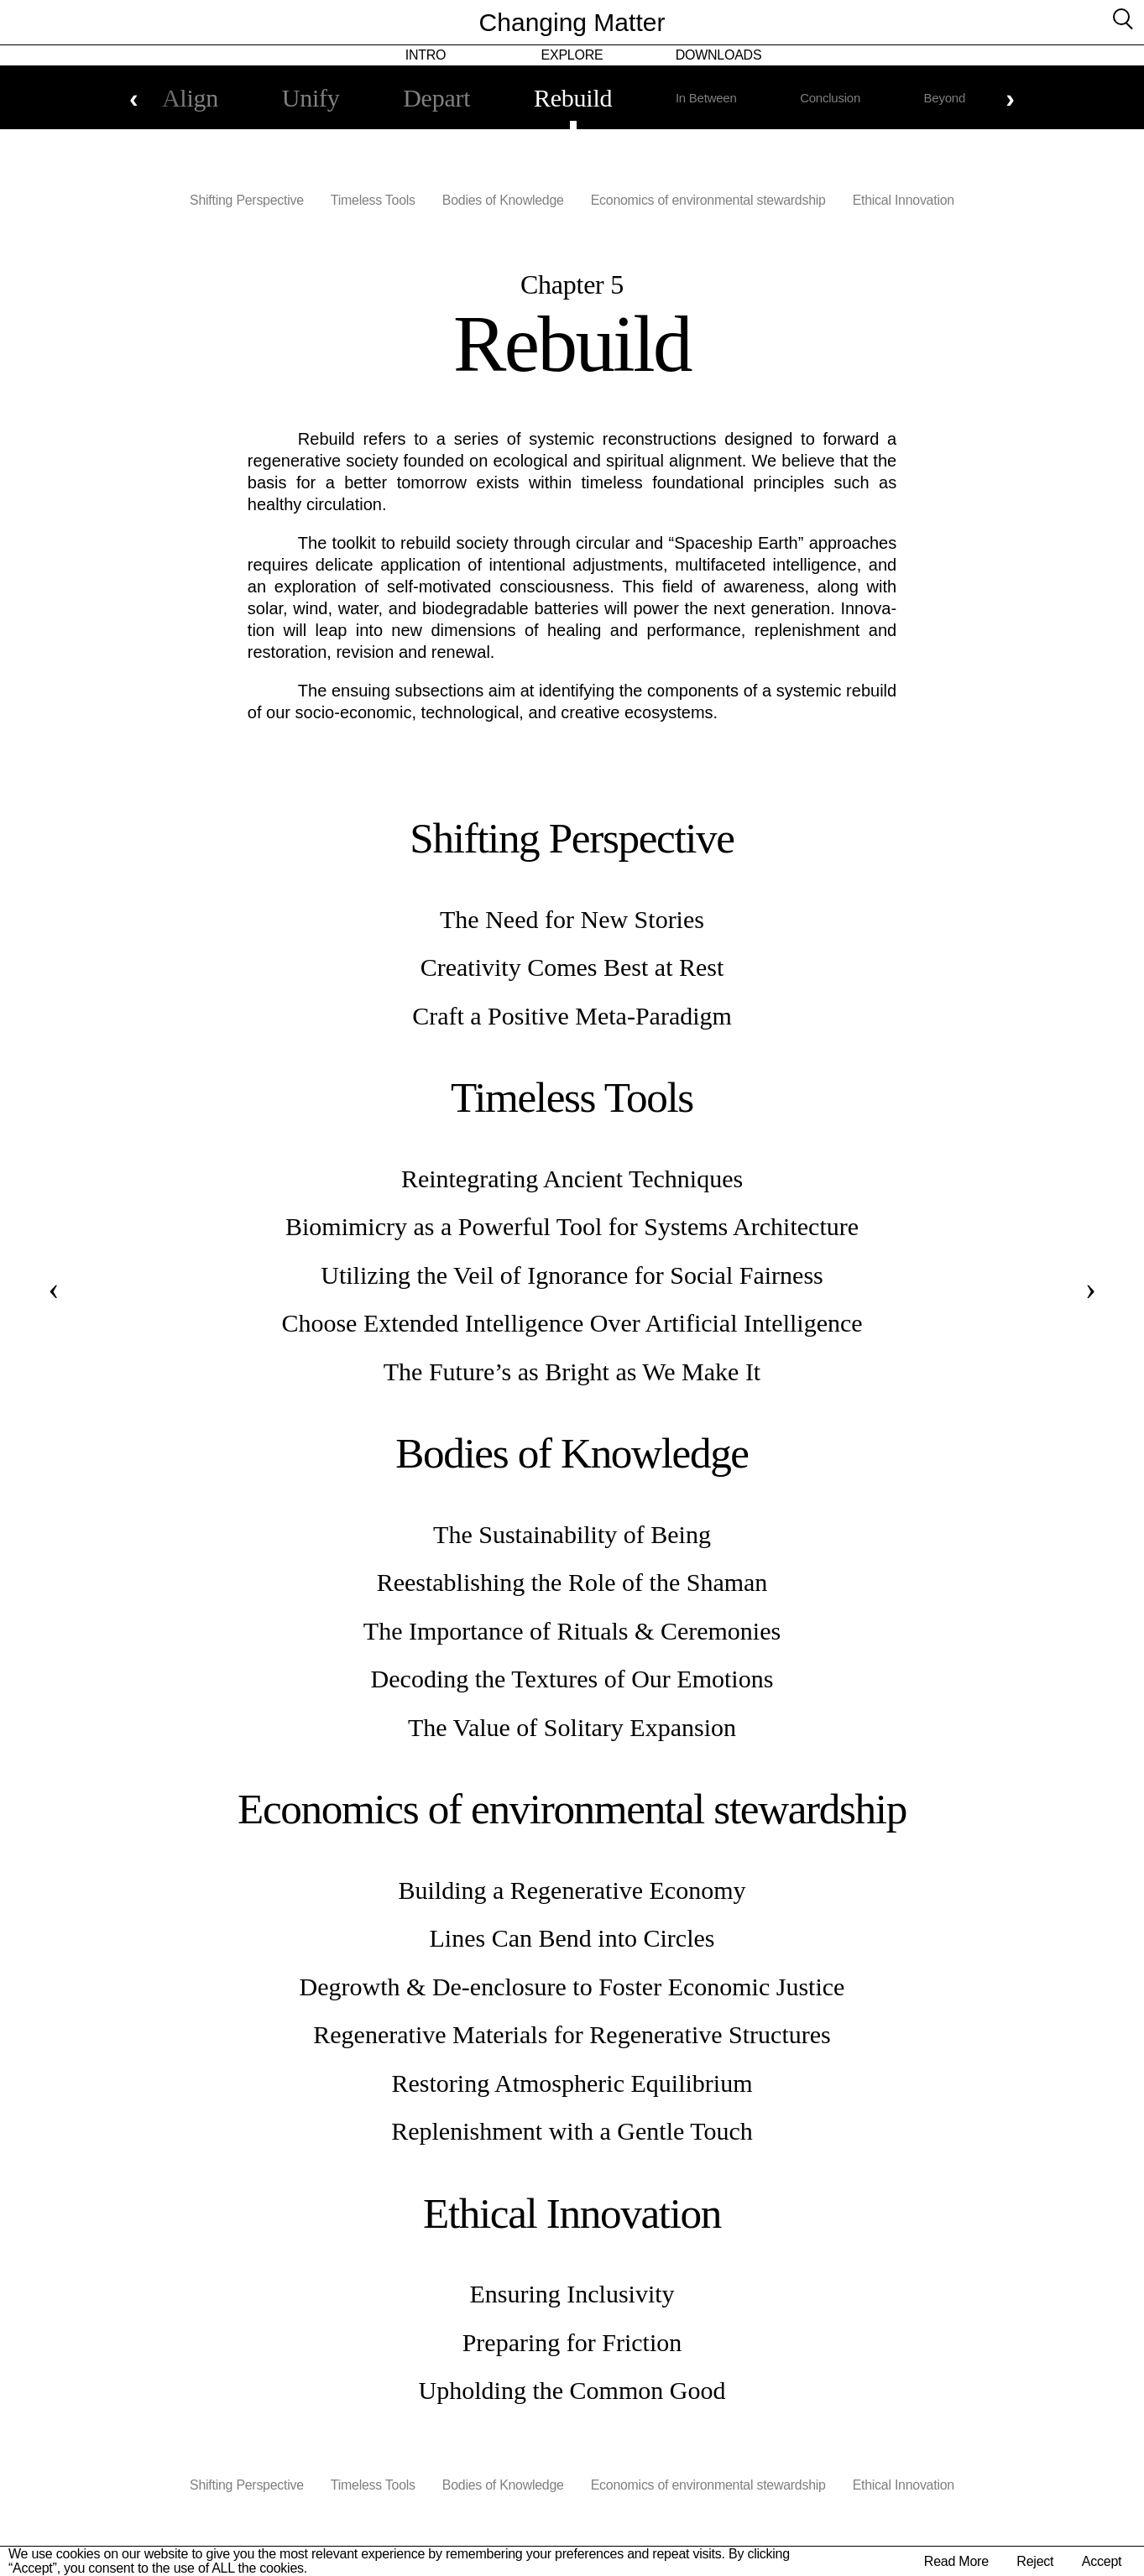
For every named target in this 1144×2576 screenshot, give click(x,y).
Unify (300, 98)
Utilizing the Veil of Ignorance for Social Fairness (572, 1275)
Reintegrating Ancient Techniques (572, 1178)
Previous (134, 97)
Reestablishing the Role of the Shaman (572, 1582)
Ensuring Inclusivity (571, 2293)
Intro (426, 55)
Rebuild (573, 98)
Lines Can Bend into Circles (572, 1938)
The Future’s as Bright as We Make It (572, 1371)
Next (1010, 97)
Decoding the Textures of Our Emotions (572, 1678)
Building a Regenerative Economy (571, 1890)
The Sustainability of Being (572, 1534)
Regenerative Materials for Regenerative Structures (571, 2034)
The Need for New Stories (572, 919)
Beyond (959, 98)
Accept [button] (1102, 2561)
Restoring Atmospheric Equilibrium (572, 2083)
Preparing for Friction (572, 2342)
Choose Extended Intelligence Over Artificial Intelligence (571, 1323)
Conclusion (840, 98)
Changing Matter (572, 22)
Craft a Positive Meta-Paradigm (572, 1016)
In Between (711, 98)
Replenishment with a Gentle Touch (572, 2131)
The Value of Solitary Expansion (572, 1727)
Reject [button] (1037, 2561)
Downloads (719, 55)
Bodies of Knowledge (502, 200)
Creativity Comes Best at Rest (572, 967)
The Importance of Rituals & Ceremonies (572, 1631)
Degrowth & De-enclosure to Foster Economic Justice (572, 1986)
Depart (431, 98)
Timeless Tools (372, 200)
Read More (959, 2561)
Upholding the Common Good (572, 2390)
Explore (572, 55)
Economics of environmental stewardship (709, 200)
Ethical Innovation (905, 200)
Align (174, 98)
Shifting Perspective (245, 200)
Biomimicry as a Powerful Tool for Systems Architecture (572, 1226)
